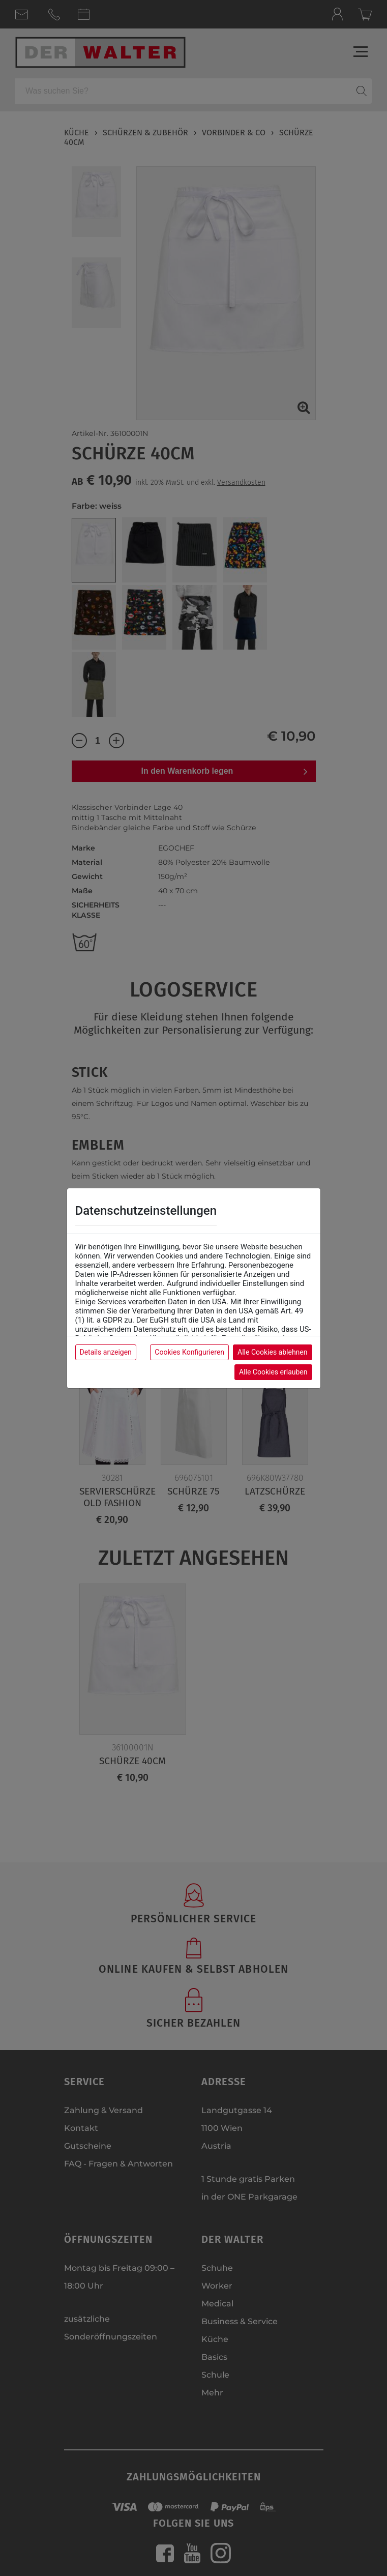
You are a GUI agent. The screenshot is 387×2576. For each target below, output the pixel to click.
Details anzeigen (106, 1352)
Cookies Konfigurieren (189, 1352)
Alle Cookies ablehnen (272, 1352)
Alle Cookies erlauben (273, 1372)
